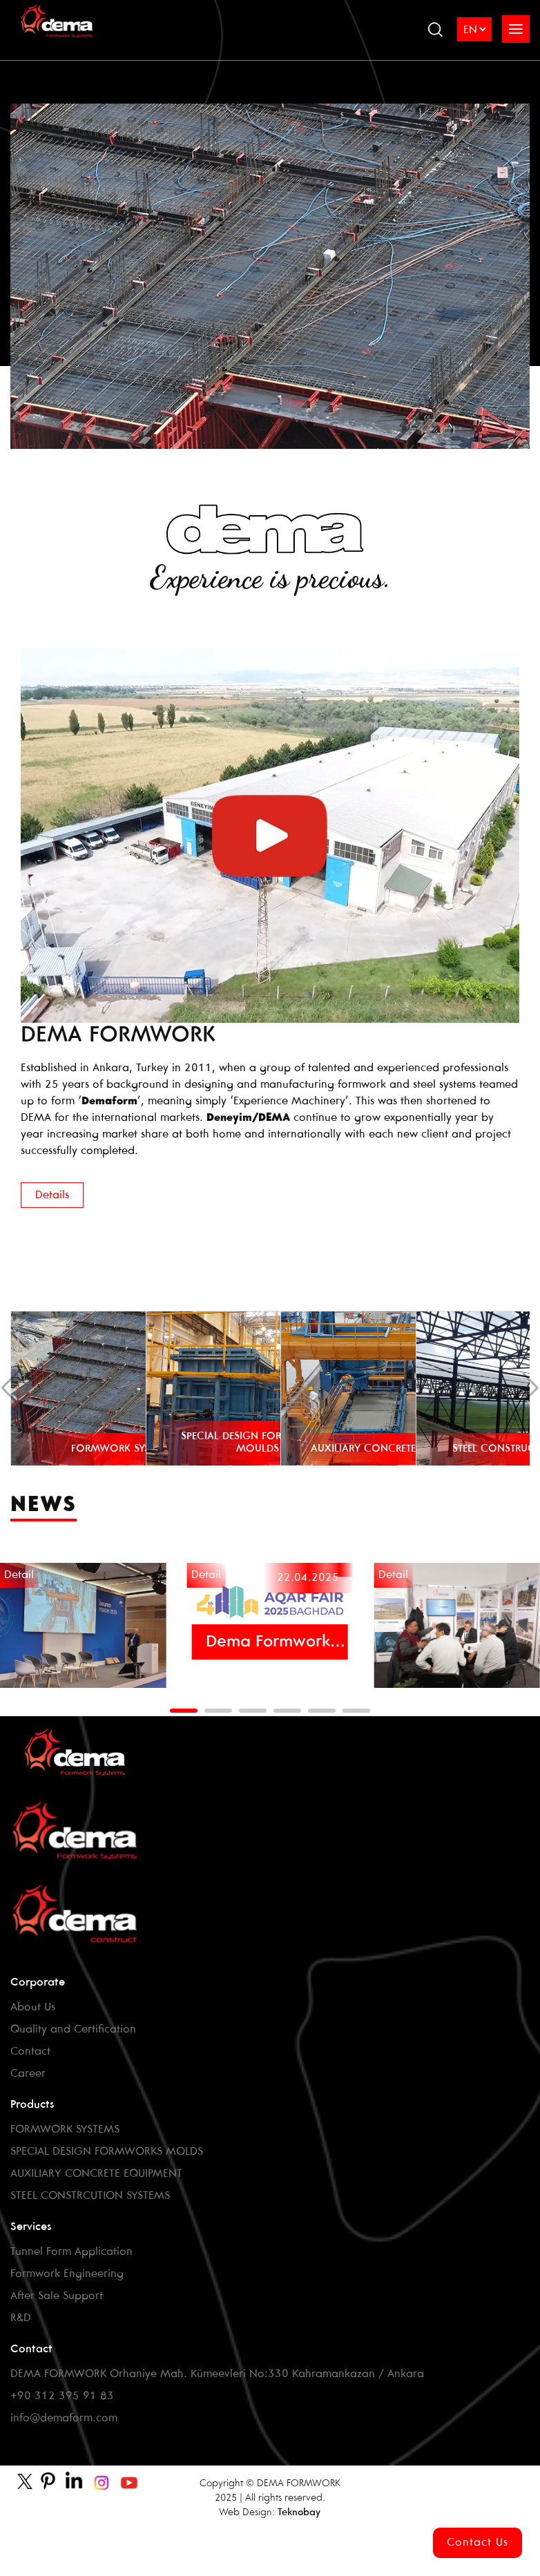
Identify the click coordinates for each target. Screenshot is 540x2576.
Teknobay (299, 2512)
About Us (32, 2007)
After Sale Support (56, 2296)
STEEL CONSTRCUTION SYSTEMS (90, 2196)
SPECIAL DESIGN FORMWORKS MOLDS (106, 2151)
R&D (20, 2318)
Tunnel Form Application (71, 2252)
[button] (183, 1711)
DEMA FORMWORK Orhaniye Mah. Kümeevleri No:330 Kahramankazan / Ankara (217, 2374)
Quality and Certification (73, 2029)
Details (52, 1195)
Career (28, 2073)
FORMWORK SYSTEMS (64, 2129)
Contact (30, 2051)
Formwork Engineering (67, 2274)
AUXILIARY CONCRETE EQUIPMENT (96, 2174)
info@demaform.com (63, 2418)
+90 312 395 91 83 (62, 2396)
